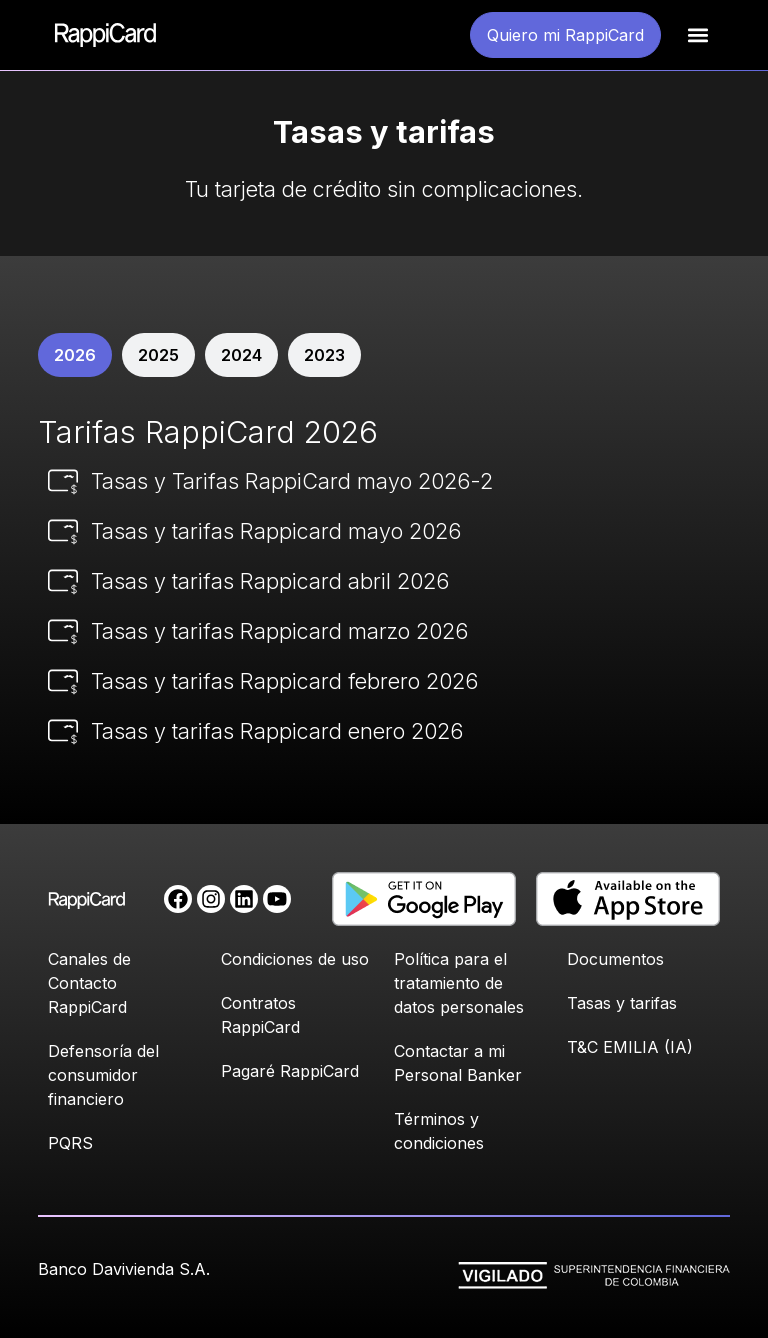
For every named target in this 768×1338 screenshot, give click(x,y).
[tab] (75, 355)
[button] (697, 35)
